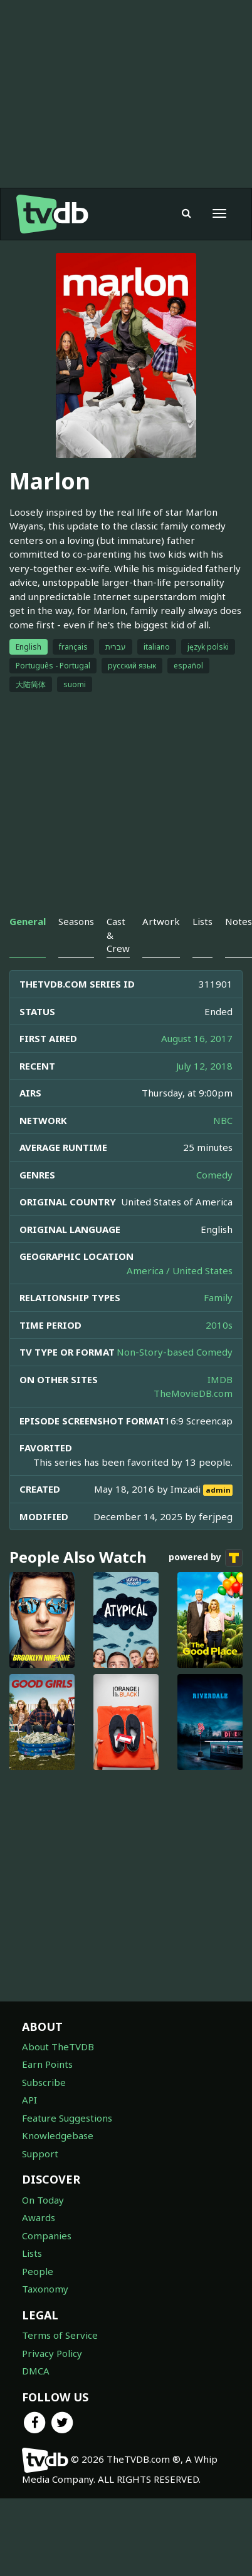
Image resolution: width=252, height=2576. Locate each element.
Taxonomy (45, 2288)
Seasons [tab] (76, 921)
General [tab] (27, 921)
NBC (223, 1120)
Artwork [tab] (161, 921)
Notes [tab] (238, 921)
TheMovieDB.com (193, 1393)
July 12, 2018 (204, 1066)
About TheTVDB (58, 2046)
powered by (206, 1558)
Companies (46, 2235)
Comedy (214, 1174)
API (29, 2099)
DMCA (36, 2370)
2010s (219, 1325)
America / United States (180, 1270)
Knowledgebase (57, 2135)
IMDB (220, 1379)
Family (218, 1297)
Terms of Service (60, 2335)
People (37, 2271)
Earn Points (47, 2064)
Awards (38, 2217)
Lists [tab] (202, 921)
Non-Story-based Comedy (175, 1352)
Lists (32, 2253)
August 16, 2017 (197, 1038)
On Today (43, 2200)
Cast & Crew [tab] (118, 934)
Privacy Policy (52, 2353)
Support (40, 2153)
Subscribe (44, 2082)
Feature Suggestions (67, 2118)
